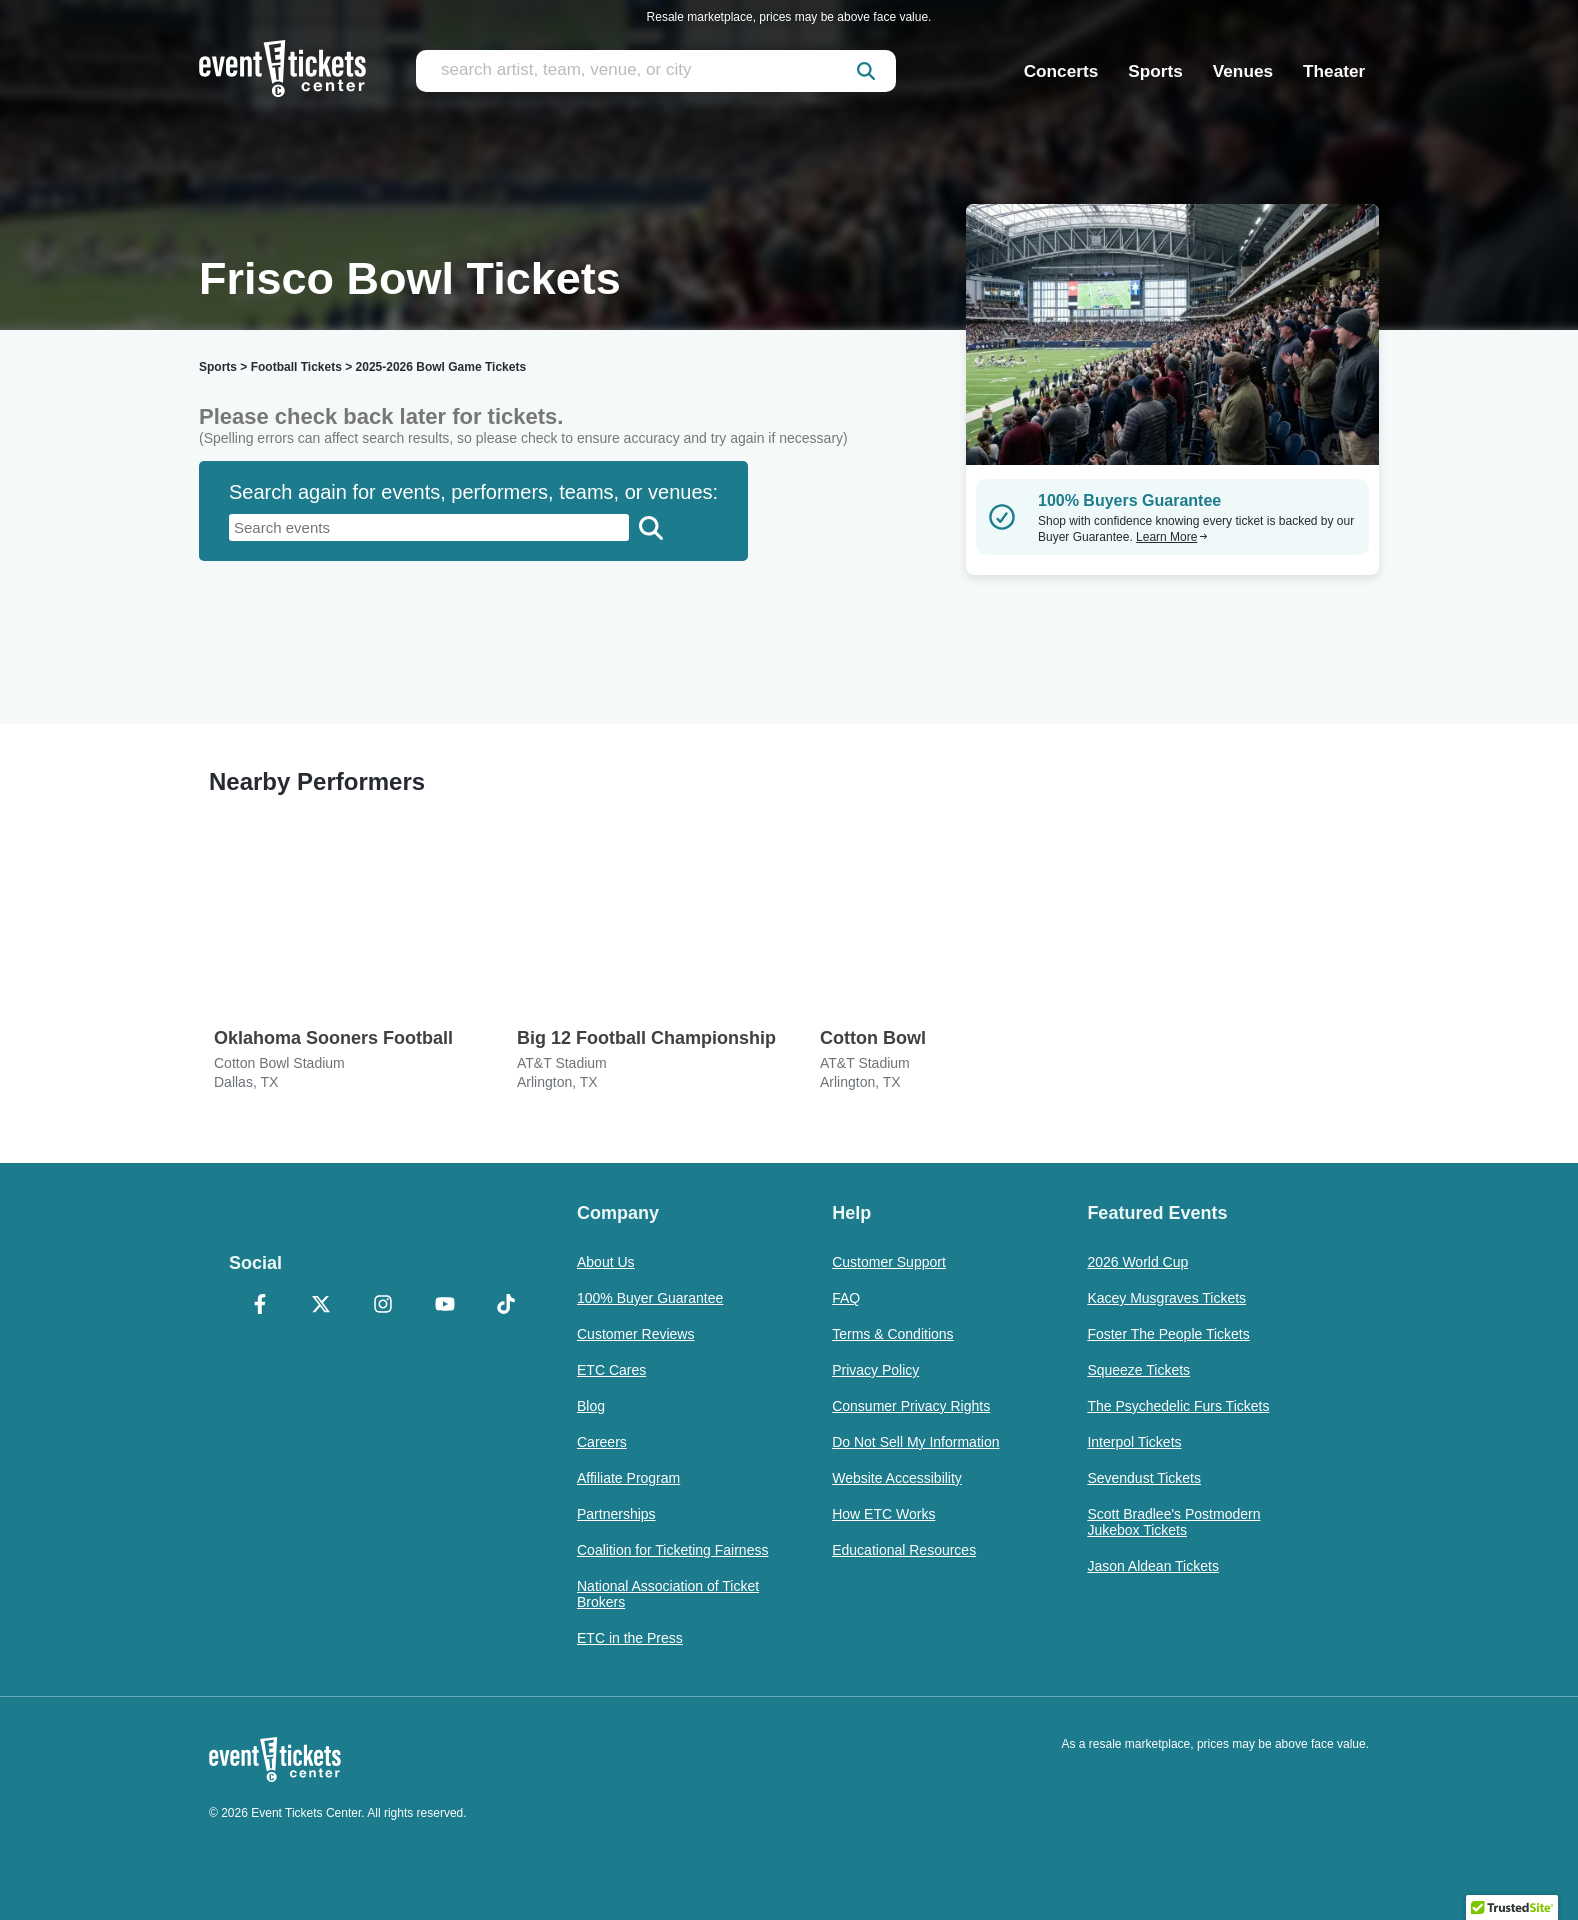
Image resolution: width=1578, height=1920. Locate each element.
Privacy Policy (875, 1370)
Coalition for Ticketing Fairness (672, 1550)
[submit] (866, 71)
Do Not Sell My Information (915, 1442)
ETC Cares (611, 1370)
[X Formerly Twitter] (322, 1306)
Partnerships (616, 1514)
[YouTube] (445, 1306)
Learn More (1172, 537)
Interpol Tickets (1134, 1442)
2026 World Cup (1137, 1262)
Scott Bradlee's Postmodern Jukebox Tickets (1173, 1522)
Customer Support (889, 1262)
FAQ (846, 1298)
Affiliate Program (628, 1478)
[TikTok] (506, 1306)
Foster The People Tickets (1168, 1334)
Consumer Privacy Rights (911, 1406)
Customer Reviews (635, 1334)
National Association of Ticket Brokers (668, 1594)
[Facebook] (260, 1306)
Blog (591, 1406)
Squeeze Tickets (1138, 1370)
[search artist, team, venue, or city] (656, 71)
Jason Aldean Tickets (1153, 1566)
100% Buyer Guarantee (650, 1298)
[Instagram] (383, 1306)
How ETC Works (883, 1514)
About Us (606, 1262)
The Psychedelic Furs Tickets (1178, 1406)
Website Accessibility (897, 1478)
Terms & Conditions (892, 1334)
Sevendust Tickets (1144, 1478)
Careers (602, 1442)
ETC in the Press (630, 1638)
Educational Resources (904, 1550)
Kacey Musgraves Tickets (1166, 1298)
